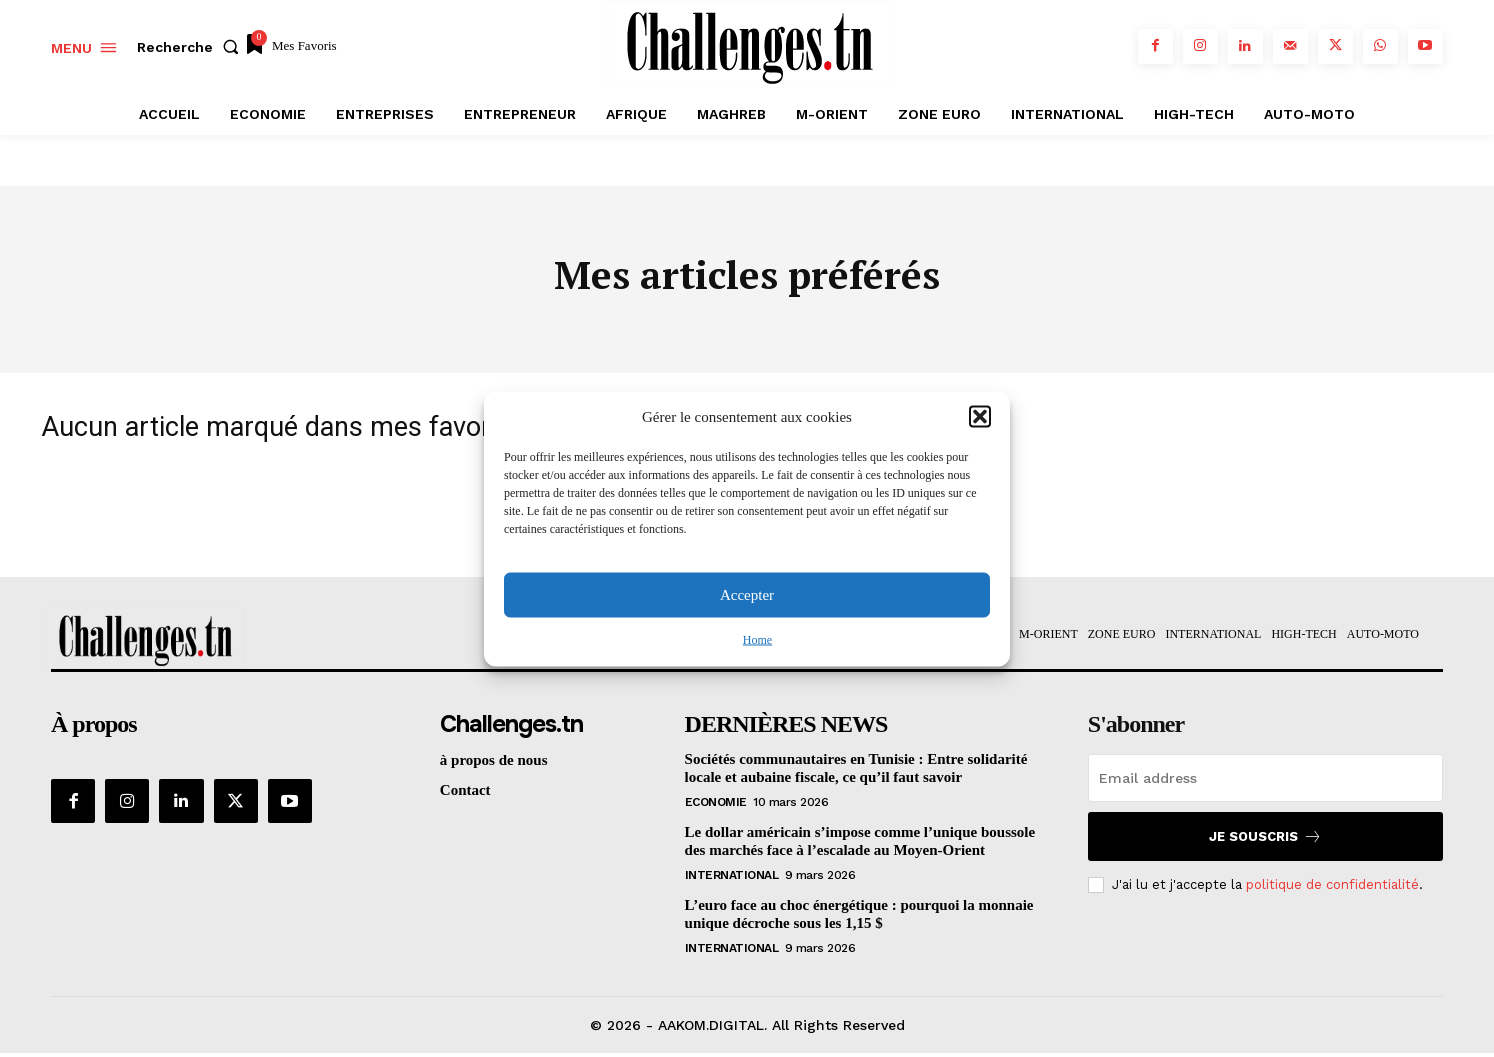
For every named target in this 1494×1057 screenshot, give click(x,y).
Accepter (747, 595)
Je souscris (1265, 839)
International (732, 878)
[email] (1265, 781)
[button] (980, 417)
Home (757, 639)
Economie (716, 805)
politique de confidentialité (1332, 887)
